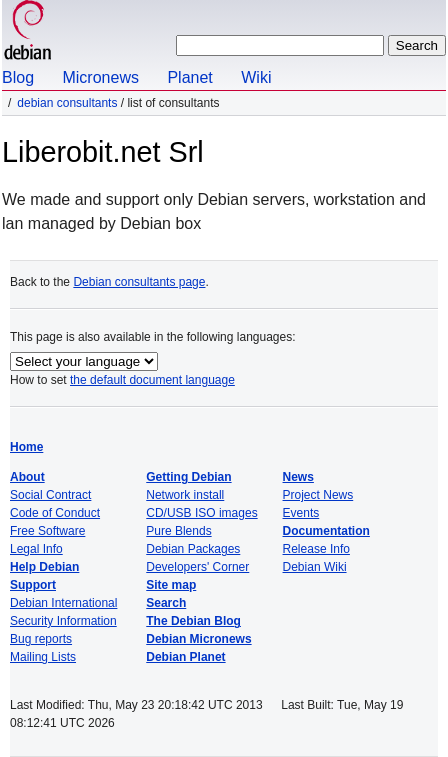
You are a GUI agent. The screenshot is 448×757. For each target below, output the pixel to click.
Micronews (100, 77)
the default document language (152, 380)
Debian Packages (193, 549)
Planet (189, 77)
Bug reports (41, 639)
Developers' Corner (197, 567)
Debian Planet (185, 657)
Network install (185, 495)
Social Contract (50, 495)
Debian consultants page (139, 282)
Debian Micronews (198, 639)
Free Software (47, 531)
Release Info (316, 549)
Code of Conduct (55, 513)
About (27, 477)
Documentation (326, 531)
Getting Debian (188, 477)
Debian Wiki (315, 567)
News (298, 477)
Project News (318, 495)
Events (301, 513)
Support (33, 585)
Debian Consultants (67, 103)
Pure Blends (178, 531)
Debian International (63, 603)
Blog (18, 77)
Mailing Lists (43, 657)
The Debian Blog (193, 621)
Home (26, 447)
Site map (171, 585)
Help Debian (44, 567)
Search (166, 603)
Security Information (63, 621)
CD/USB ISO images (201, 513)
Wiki (256, 77)
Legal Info (36, 549)
